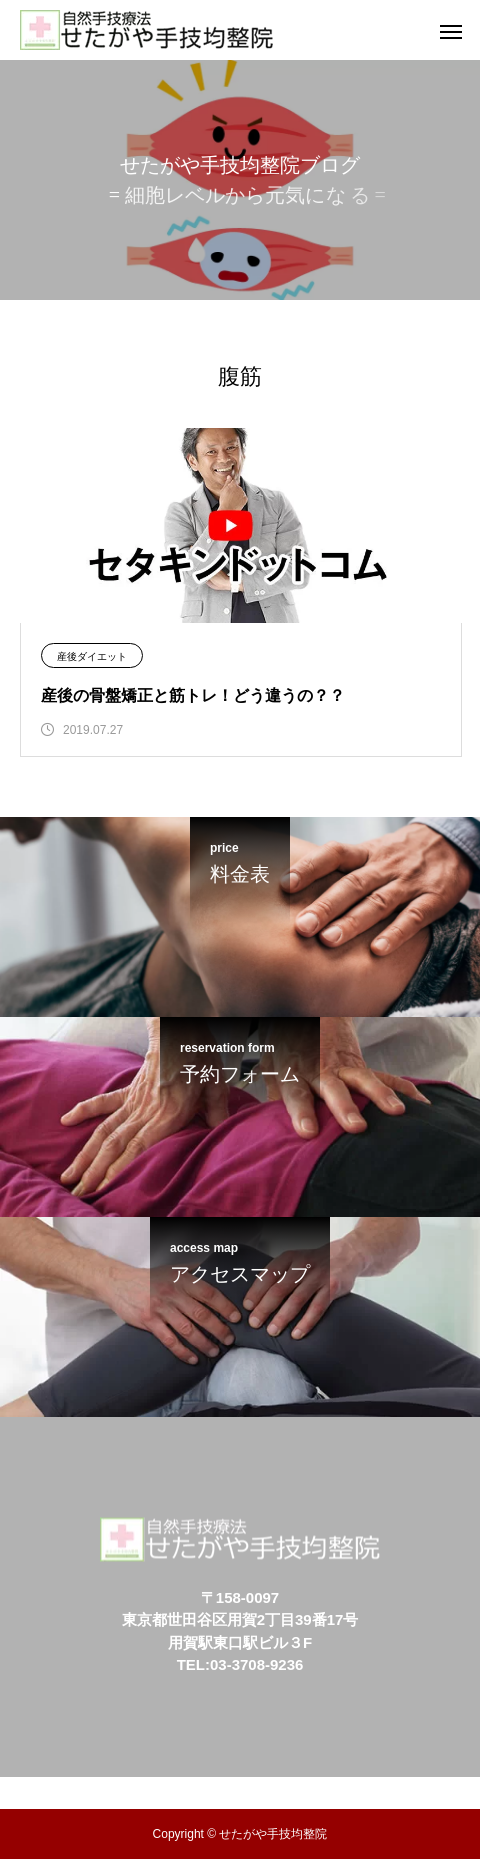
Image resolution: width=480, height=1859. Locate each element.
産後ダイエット (92, 656)
